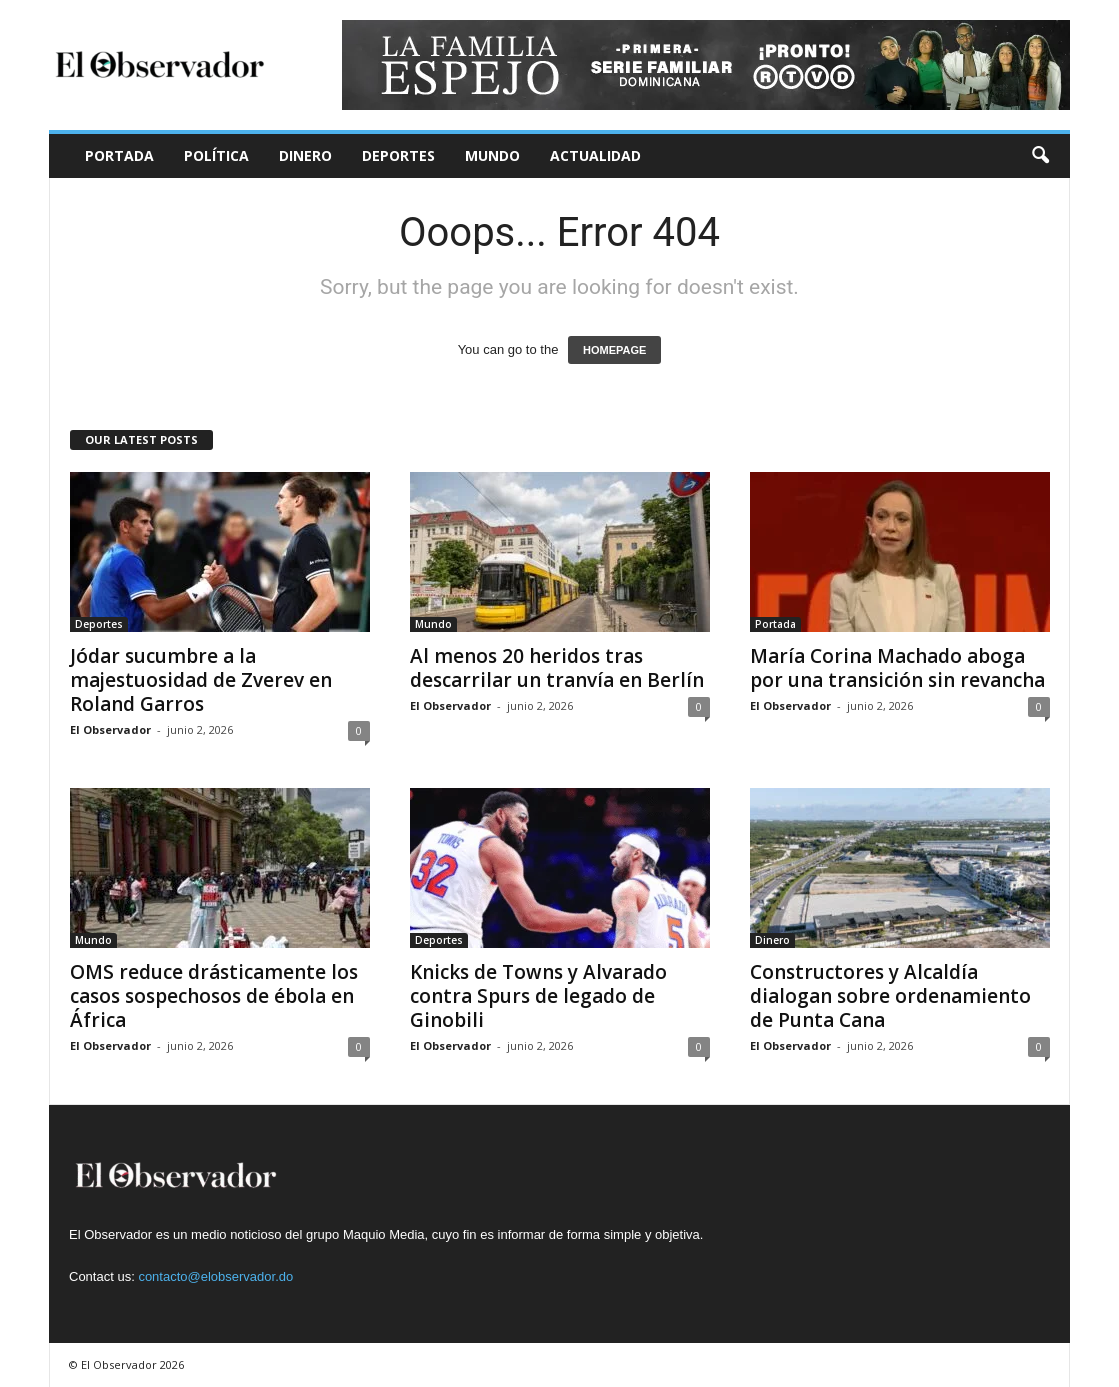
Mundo (492, 155)
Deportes (398, 155)
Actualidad (595, 155)
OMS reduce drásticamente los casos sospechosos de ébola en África (214, 996)
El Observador (110, 729)
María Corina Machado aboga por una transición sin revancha (897, 668)
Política (216, 155)
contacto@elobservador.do (215, 1276)
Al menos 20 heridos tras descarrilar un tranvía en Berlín (557, 668)
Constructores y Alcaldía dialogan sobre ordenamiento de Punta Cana (890, 996)
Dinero (305, 155)
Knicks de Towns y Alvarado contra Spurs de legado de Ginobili (538, 996)
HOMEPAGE (614, 350)
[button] (1040, 156)
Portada (119, 155)
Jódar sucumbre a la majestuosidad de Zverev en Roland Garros (201, 680)
